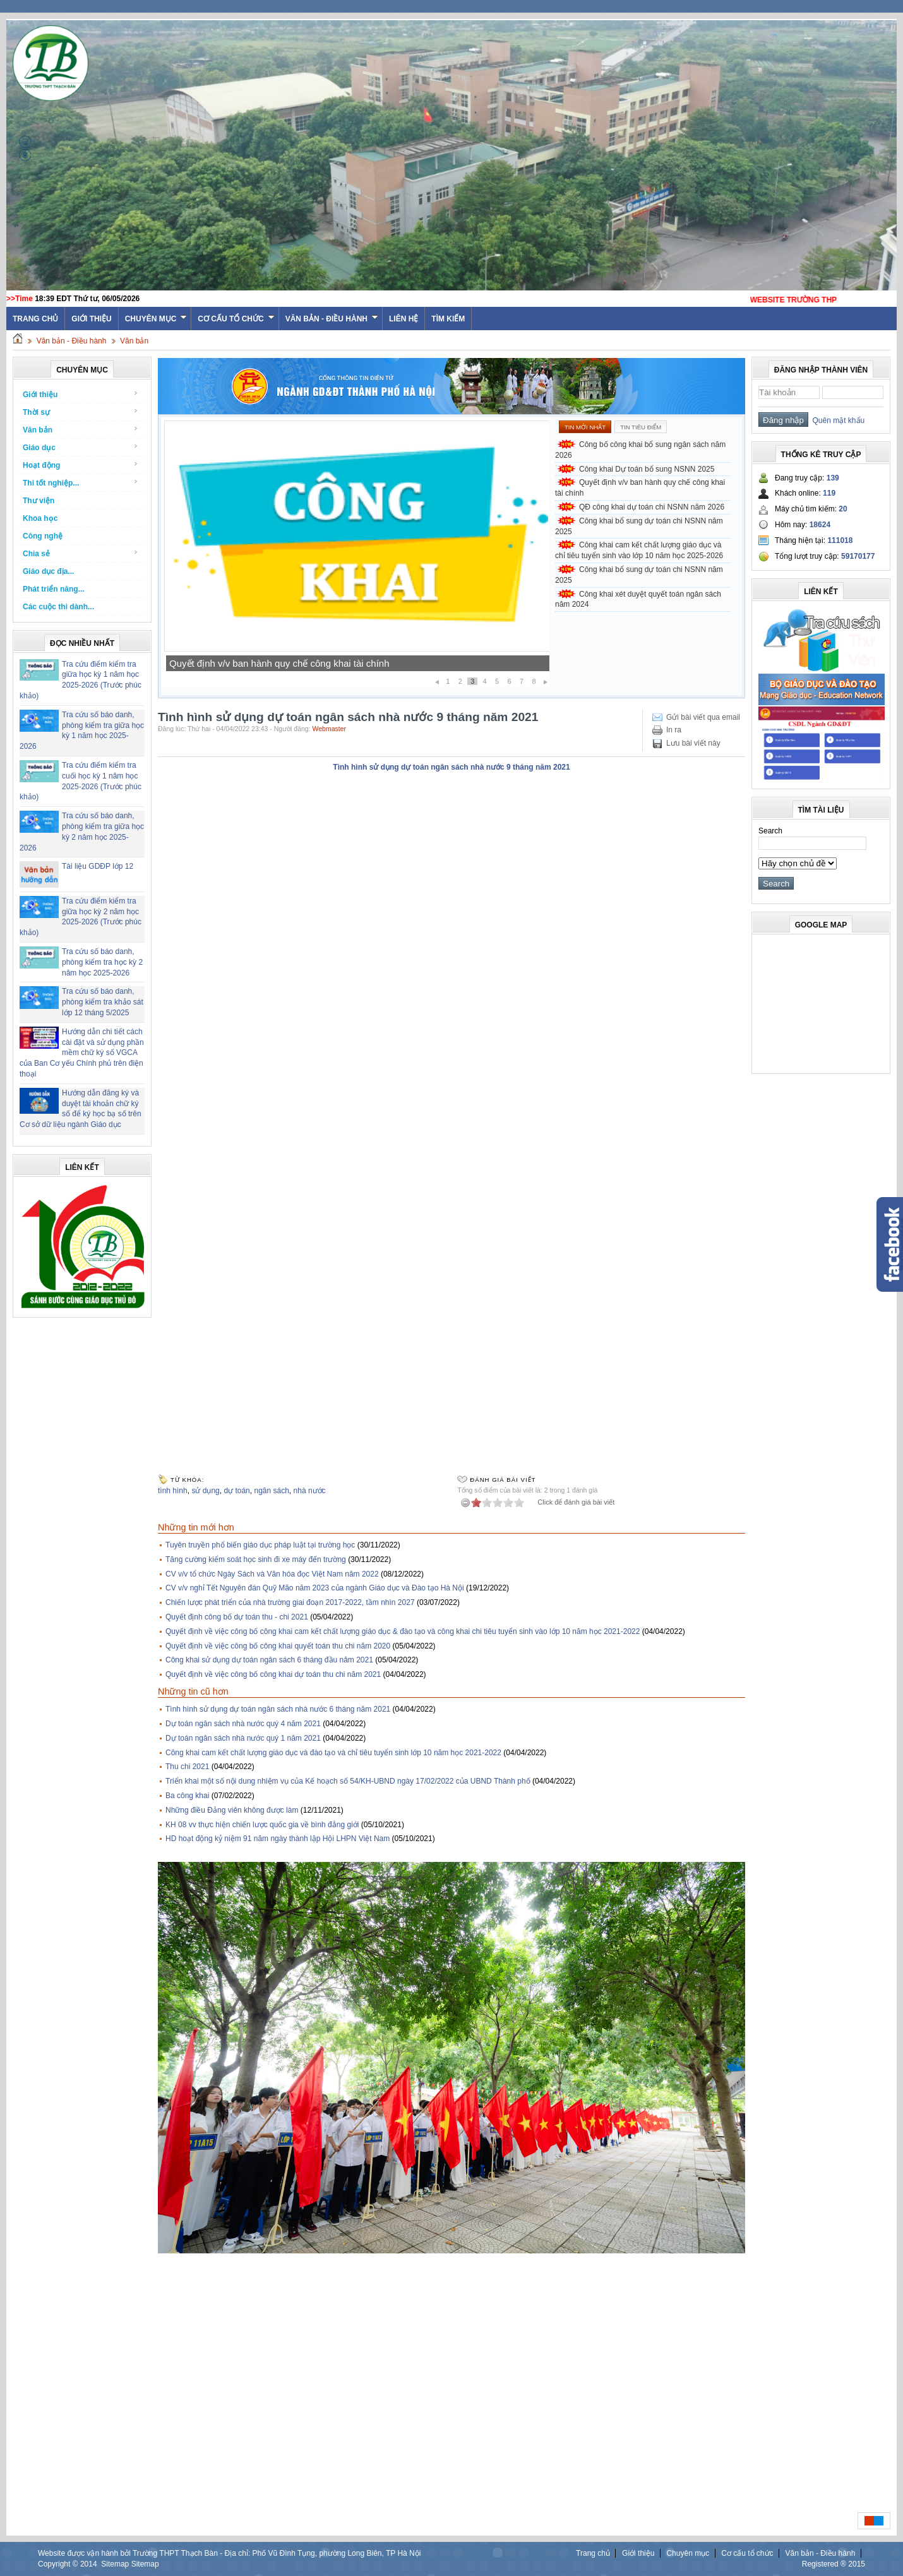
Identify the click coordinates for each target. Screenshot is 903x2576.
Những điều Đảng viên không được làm (231, 1810)
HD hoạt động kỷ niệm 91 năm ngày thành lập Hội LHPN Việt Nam (277, 1838)
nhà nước (310, 1490)
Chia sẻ (80, 553)
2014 (88, 2564)
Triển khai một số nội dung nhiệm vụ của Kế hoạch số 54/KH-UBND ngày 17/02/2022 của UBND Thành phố (347, 1781)
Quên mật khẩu (836, 420)
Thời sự (80, 412)
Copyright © (59, 2564)
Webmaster (330, 728)
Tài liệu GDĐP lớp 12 (97, 866)
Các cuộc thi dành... (58, 606)
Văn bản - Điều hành (331, 318)
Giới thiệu (91, 318)
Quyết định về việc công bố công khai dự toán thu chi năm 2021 (273, 1674)
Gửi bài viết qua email (703, 717)
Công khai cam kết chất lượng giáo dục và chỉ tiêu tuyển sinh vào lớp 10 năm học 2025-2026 (639, 550)
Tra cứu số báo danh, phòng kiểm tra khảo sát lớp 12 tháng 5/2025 (102, 1002)
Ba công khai (187, 1795)
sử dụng (205, 1490)
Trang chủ (593, 2553)
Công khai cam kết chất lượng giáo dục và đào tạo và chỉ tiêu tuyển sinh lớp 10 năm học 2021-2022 (333, 1752)
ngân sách (271, 1490)
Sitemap (115, 2564)
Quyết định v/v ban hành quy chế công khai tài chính (640, 488)
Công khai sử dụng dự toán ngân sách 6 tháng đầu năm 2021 (269, 1659)
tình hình (173, 1490)
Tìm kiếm (448, 318)
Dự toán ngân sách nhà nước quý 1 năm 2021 (243, 1738)
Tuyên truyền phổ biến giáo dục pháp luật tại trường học (260, 1545)
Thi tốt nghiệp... (80, 482)
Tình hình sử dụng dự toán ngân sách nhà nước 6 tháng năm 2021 (277, 1709)
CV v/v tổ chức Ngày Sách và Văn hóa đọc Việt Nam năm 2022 (272, 1574)
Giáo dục (80, 447)
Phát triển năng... (54, 589)
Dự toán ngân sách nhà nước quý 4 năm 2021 (243, 1723)
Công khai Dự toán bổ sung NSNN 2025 (253, 663)
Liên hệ (403, 318)
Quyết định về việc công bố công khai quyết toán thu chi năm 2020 (277, 1646)
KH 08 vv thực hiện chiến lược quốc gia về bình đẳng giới (262, 1824)
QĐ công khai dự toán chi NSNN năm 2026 (651, 507)
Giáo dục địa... (48, 571)
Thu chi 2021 (187, 1766)
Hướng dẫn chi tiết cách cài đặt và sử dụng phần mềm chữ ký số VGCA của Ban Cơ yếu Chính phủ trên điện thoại (82, 1052)
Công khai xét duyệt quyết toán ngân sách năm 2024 (638, 599)
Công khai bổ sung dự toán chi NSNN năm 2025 (639, 526)
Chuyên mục (156, 318)
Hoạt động (80, 465)
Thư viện (38, 500)
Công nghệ (43, 536)
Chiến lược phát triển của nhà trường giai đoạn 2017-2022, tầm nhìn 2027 (290, 1602)
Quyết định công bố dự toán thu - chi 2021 (236, 1617)
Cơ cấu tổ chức (236, 318)
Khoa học (40, 518)
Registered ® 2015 (833, 2564)
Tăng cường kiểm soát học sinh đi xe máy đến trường (255, 1559)
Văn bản (134, 341)
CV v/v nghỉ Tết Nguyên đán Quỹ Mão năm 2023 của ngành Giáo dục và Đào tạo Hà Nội (314, 1587)
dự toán (236, 1490)
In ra (673, 729)
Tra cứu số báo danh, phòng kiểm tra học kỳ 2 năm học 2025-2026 (102, 962)
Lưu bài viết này (693, 743)
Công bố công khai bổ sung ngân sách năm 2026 (640, 450)
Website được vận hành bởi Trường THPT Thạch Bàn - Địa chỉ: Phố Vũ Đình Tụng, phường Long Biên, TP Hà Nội (229, 2553)
